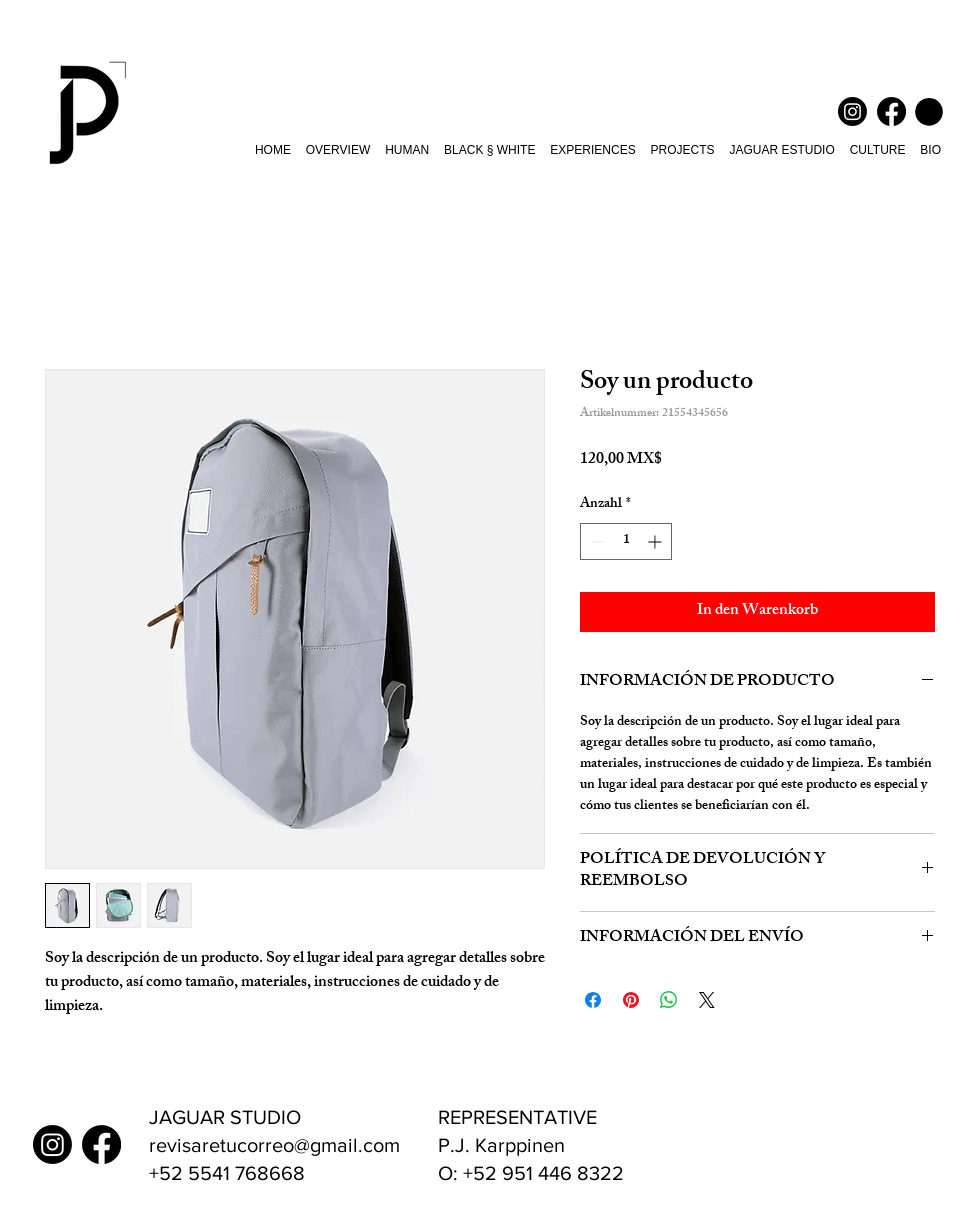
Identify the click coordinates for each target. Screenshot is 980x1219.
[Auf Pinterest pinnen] (631, 1000)
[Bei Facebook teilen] (593, 1000)
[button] (929, 112)
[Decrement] (595, 541)
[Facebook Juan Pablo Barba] (891, 111)
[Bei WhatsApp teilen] (669, 1000)
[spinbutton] (626, 541)
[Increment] (656, 541)
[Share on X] (707, 1000)
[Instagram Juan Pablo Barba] (852, 111)
